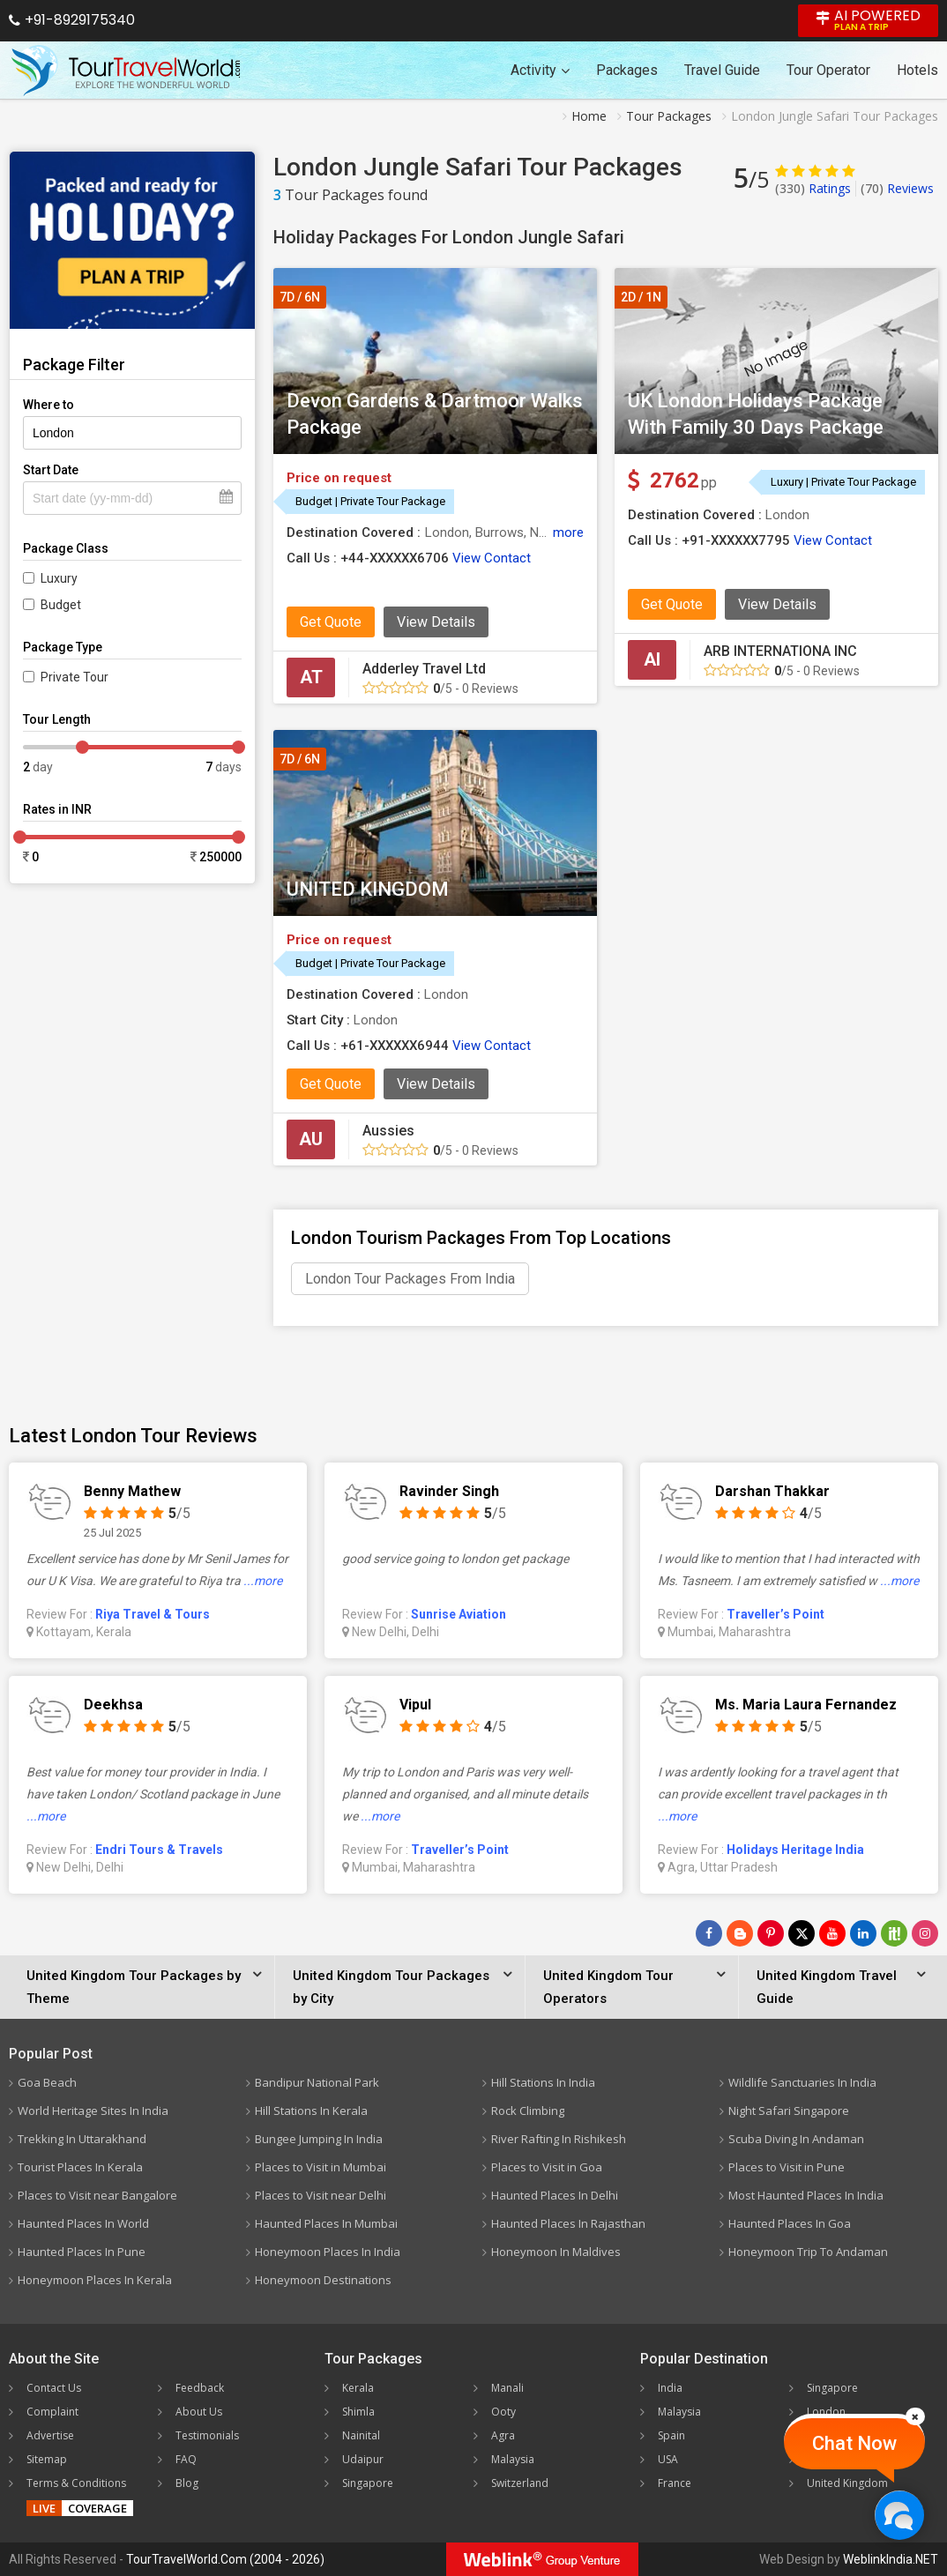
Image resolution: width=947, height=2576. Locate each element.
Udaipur (363, 2459)
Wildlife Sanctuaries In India (802, 2082)
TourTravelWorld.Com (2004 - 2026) (225, 2559)
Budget (61, 605)
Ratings (813, 188)
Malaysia (512, 2459)
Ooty (503, 2411)
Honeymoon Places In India (327, 2252)
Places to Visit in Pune (786, 2167)
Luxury (59, 578)
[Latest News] (740, 1933)
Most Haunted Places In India (806, 2195)
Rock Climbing (527, 2110)
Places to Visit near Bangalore (97, 2195)
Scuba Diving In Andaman (796, 2139)
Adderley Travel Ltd (424, 668)
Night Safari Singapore (788, 2110)
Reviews (897, 188)
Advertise (50, 2435)
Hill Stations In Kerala (311, 2110)
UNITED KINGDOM (368, 889)
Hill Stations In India (543, 2082)
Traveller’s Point (775, 1614)
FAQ (186, 2459)
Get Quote (331, 622)
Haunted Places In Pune (81, 2252)
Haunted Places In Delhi (554, 2195)
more (568, 532)
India (670, 2387)
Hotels (917, 70)
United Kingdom (847, 2482)
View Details (436, 622)
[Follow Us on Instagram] (925, 1933)
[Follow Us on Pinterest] (770, 1933)
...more (262, 1581)
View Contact (491, 558)
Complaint (52, 2411)
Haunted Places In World (83, 2223)
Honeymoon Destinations (323, 2280)
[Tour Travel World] (125, 70)
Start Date (50, 470)
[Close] (915, 2416)
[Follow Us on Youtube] (832, 1933)
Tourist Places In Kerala (80, 2167)
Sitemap (46, 2459)
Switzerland (519, 2482)
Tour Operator (828, 70)
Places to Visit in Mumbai (320, 2167)
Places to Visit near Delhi (320, 2195)
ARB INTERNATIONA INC (780, 651)
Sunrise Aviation (458, 1614)
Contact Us (53, 2387)
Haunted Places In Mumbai (326, 2223)
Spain (671, 2435)
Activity (540, 70)
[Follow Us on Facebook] (709, 1933)
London (826, 2411)
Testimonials (207, 2435)
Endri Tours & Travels (159, 1850)
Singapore (367, 2482)
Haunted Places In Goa (789, 2223)
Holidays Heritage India (795, 1850)
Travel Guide (722, 70)
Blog (186, 2482)
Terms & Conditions (76, 2482)
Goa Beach (47, 2082)
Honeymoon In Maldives (556, 2252)
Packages (627, 70)
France (674, 2482)
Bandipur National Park (317, 2082)
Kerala (358, 2387)
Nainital (361, 2435)
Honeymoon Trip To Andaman (808, 2252)
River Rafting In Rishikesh (558, 2139)
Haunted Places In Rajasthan (568, 2223)
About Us (198, 2411)
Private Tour (74, 677)
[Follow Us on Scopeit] (894, 1933)
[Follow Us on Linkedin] (863, 1933)
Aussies (388, 1130)
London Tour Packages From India (410, 1278)
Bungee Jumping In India (319, 2139)
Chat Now (854, 2443)
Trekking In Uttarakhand (82, 2139)
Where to (48, 405)
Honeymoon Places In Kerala (95, 2280)
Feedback (199, 2387)
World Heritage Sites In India (93, 2110)
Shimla (358, 2411)
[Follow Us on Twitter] (801, 1933)
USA (668, 2459)
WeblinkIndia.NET (890, 2559)
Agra (503, 2435)
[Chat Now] (899, 2515)
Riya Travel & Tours (152, 1614)
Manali (507, 2387)
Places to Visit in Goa (546, 2167)
